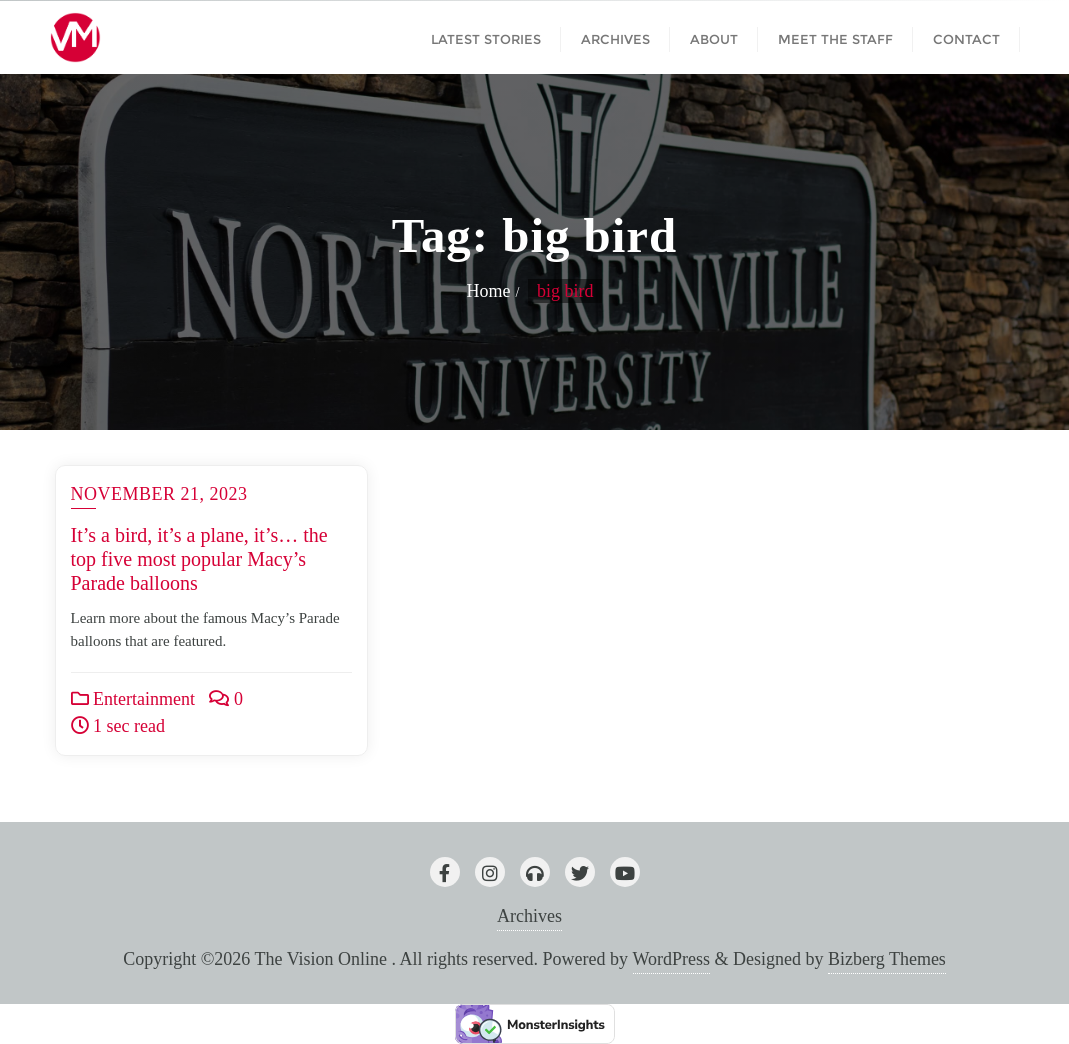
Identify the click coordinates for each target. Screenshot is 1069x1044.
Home (489, 291)
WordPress (672, 959)
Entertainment (133, 699)
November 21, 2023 (159, 494)
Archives (529, 916)
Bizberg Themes (887, 959)
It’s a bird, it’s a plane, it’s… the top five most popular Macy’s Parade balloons (199, 559)
